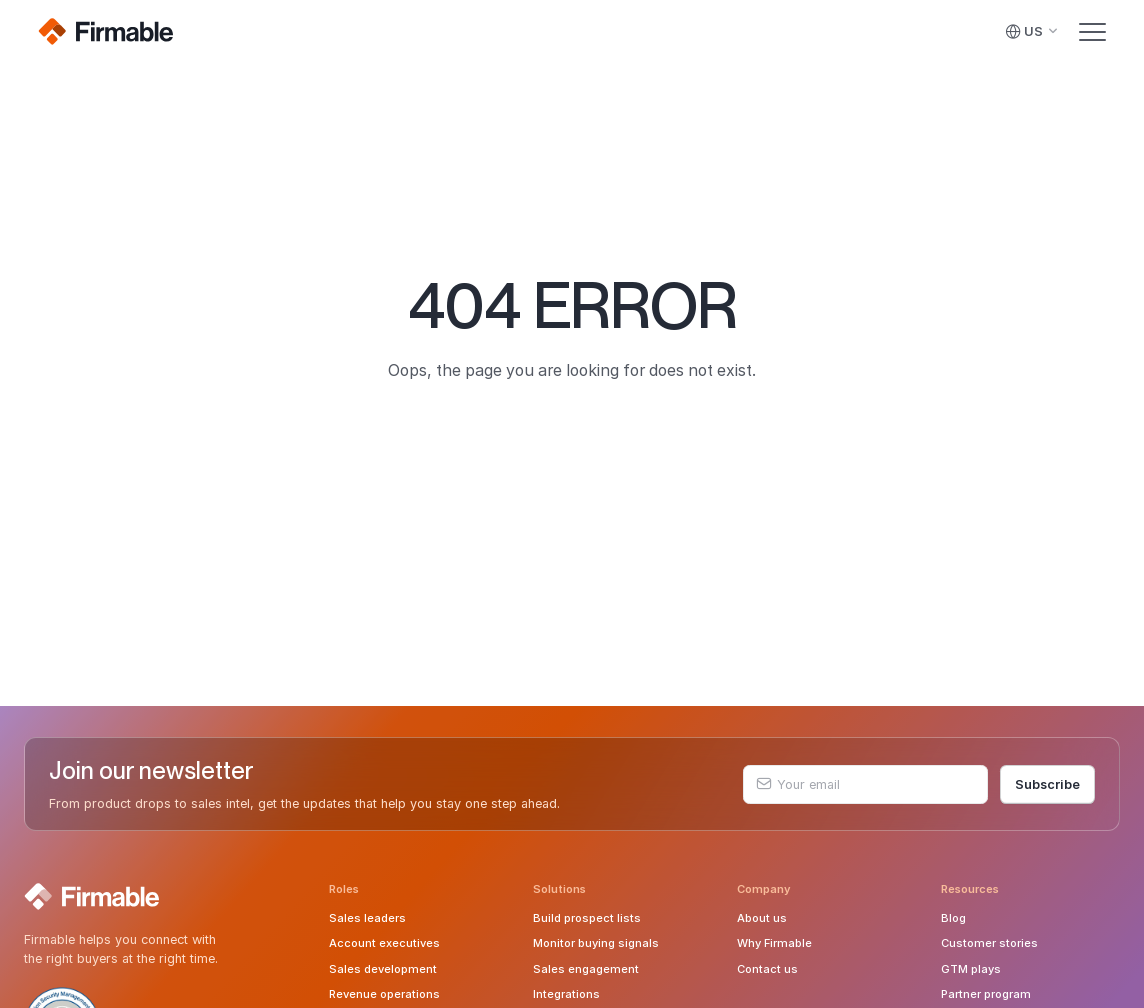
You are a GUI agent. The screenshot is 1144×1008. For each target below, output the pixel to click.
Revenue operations (384, 994)
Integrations (566, 994)
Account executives (384, 943)
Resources (970, 889)
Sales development (383, 969)
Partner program (986, 994)
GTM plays (971, 969)
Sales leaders (367, 918)
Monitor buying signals (596, 943)
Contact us (767, 969)
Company (764, 889)
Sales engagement (586, 969)
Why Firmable (774, 943)
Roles (344, 889)
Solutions (559, 889)
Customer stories (989, 943)
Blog (953, 918)
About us (762, 918)
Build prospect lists (587, 918)
